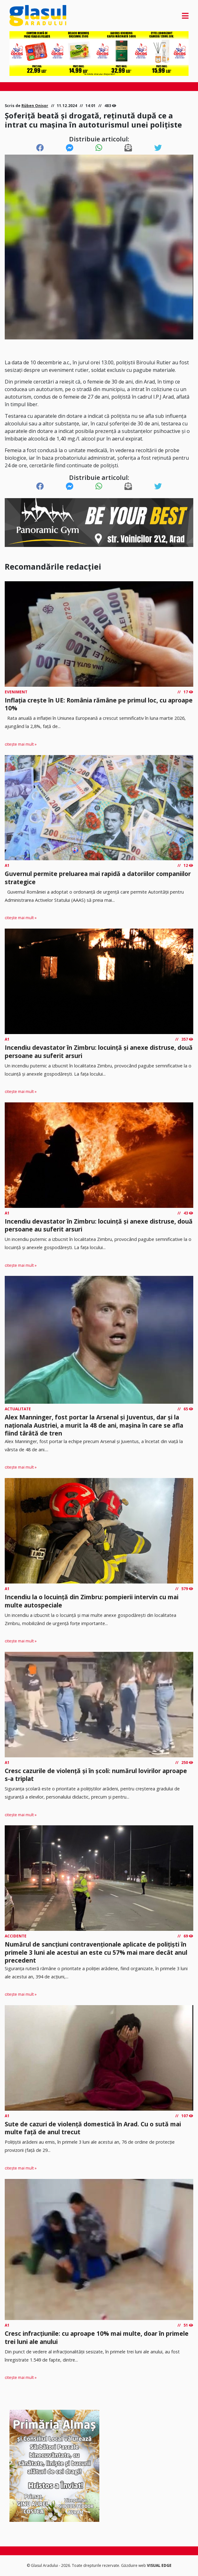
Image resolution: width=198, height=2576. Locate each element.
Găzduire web (134, 2565)
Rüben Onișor (34, 105)
